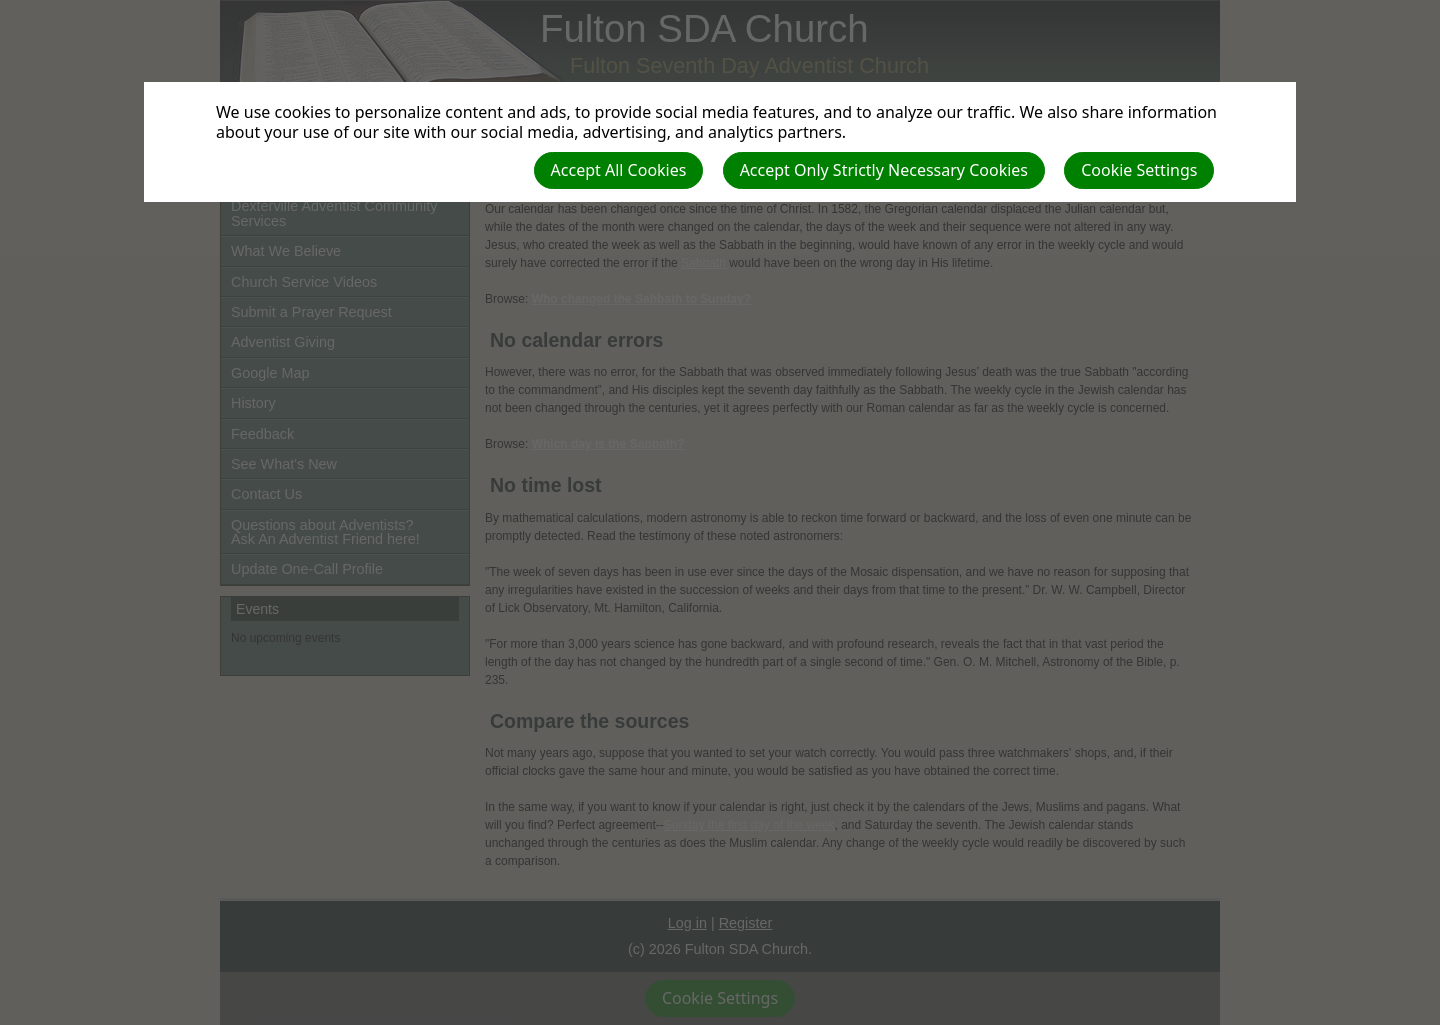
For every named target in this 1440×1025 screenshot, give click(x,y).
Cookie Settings (1139, 170)
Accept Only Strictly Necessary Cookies (884, 170)
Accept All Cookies (619, 170)
